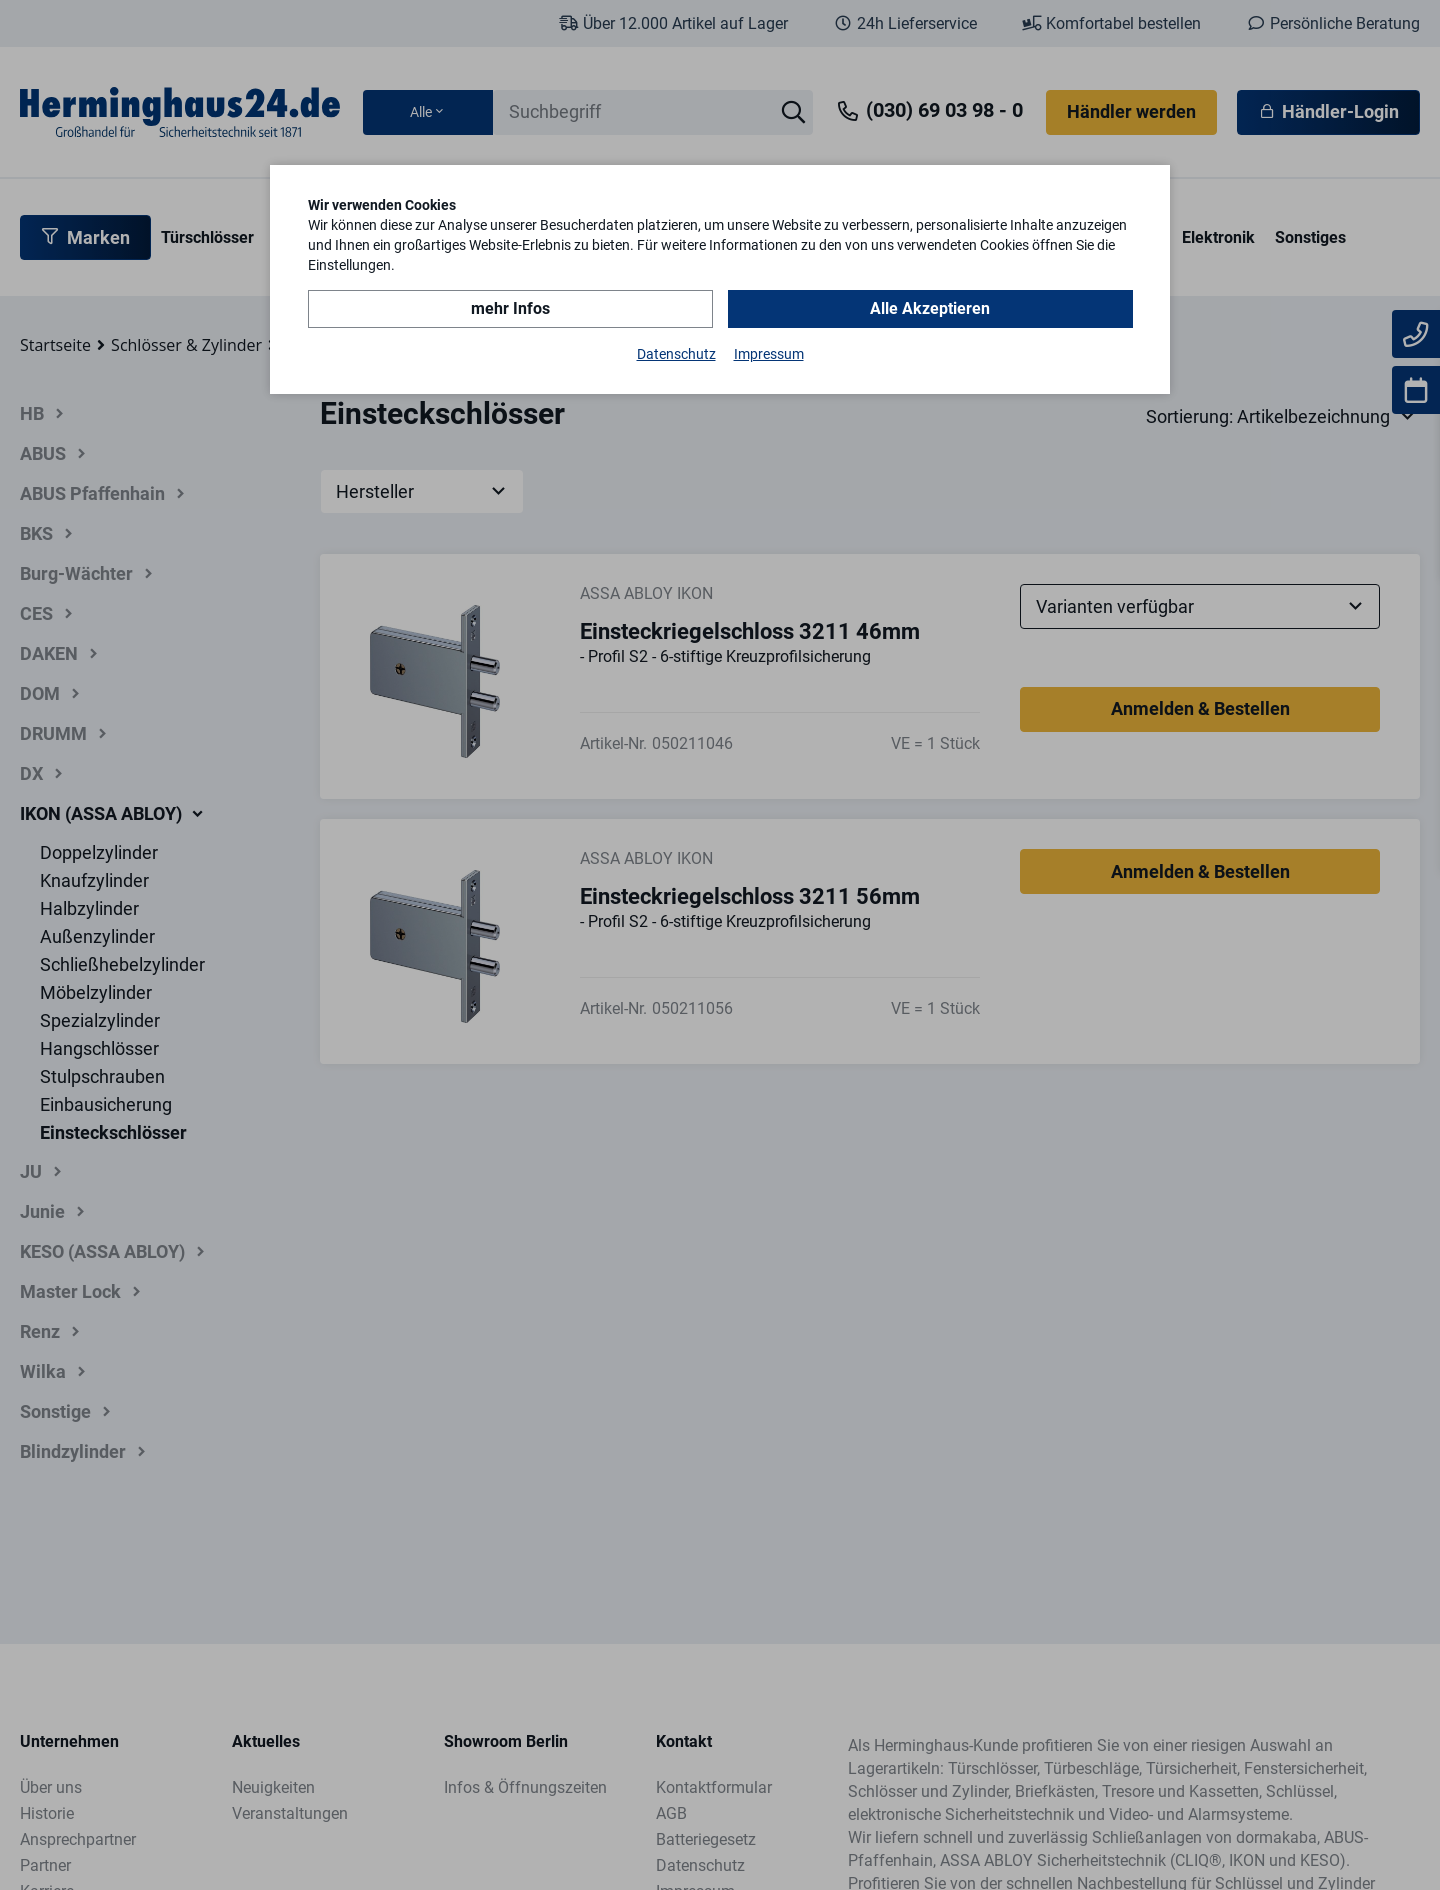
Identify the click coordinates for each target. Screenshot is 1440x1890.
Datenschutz (676, 354)
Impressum (769, 354)
